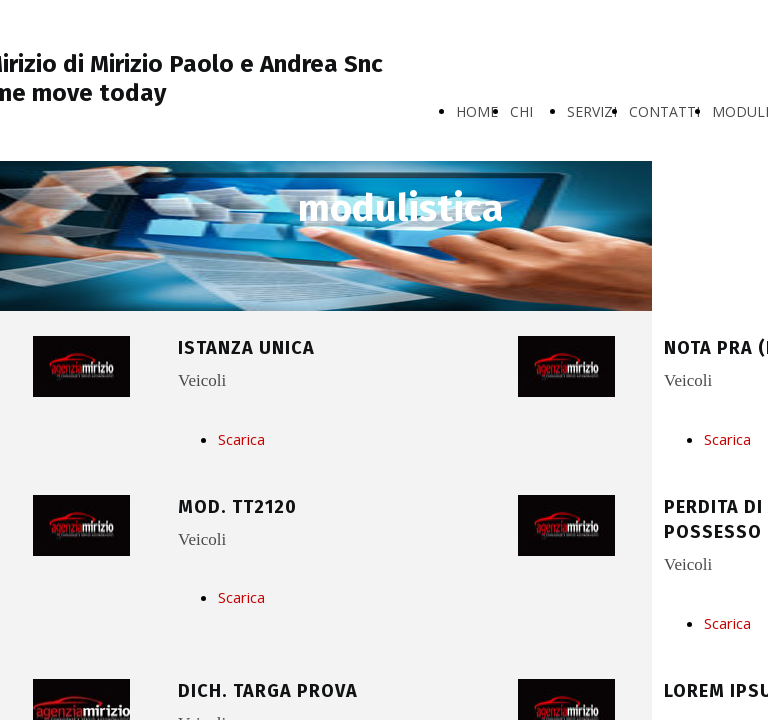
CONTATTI (664, 111)
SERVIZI (592, 111)
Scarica (241, 439)
